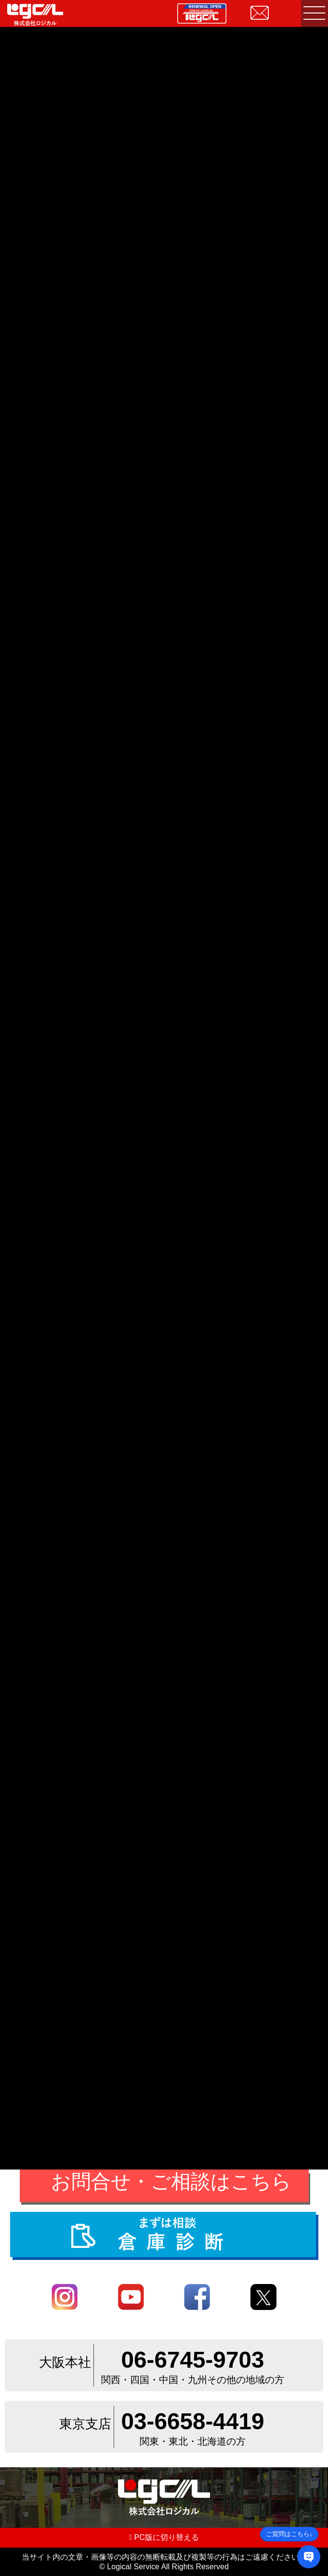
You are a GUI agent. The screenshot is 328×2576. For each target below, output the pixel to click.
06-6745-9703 (192, 2360)
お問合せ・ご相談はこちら (171, 2181)
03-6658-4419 (192, 2421)
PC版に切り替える (164, 2537)
